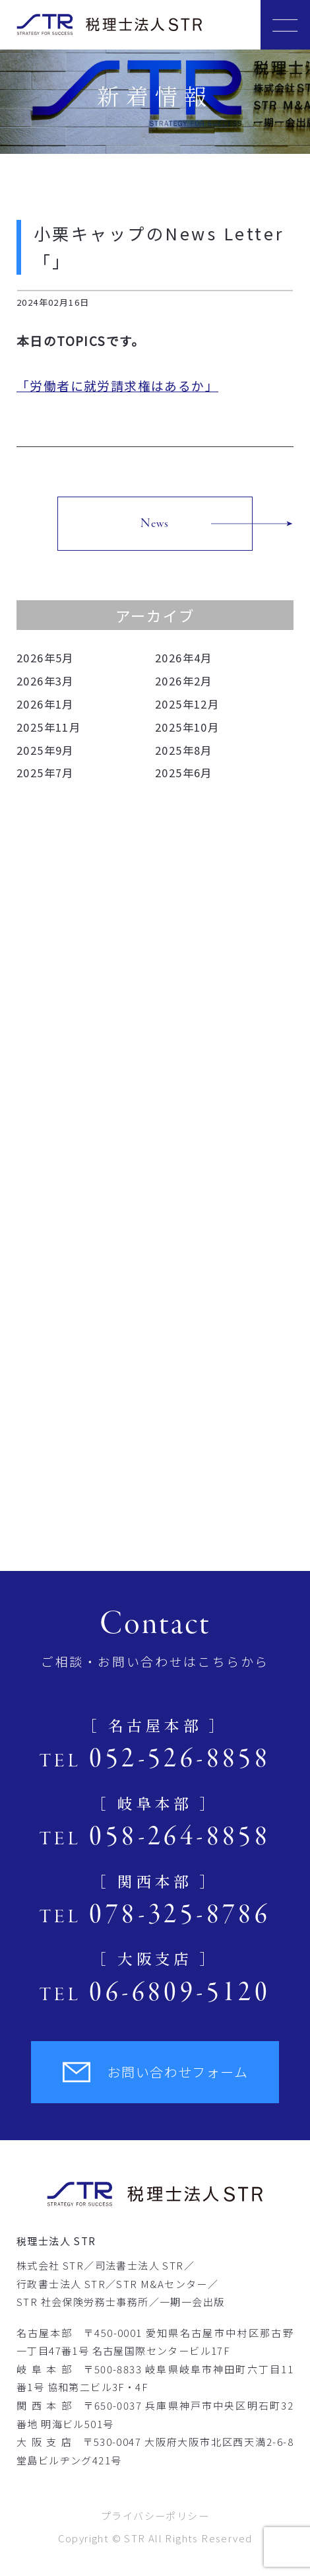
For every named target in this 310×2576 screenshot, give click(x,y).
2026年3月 (45, 681)
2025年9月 (45, 750)
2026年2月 (183, 681)
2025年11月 (48, 727)
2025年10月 (187, 727)
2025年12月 (187, 704)
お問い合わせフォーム (155, 2072)
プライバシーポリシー (155, 2516)
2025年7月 (45, 773)
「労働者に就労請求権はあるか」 (117, 385)
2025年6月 (183, 773)
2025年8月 (183, 750)
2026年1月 (45, 704)
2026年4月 (183, 658)
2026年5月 (45, 658)
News (155, 524)
